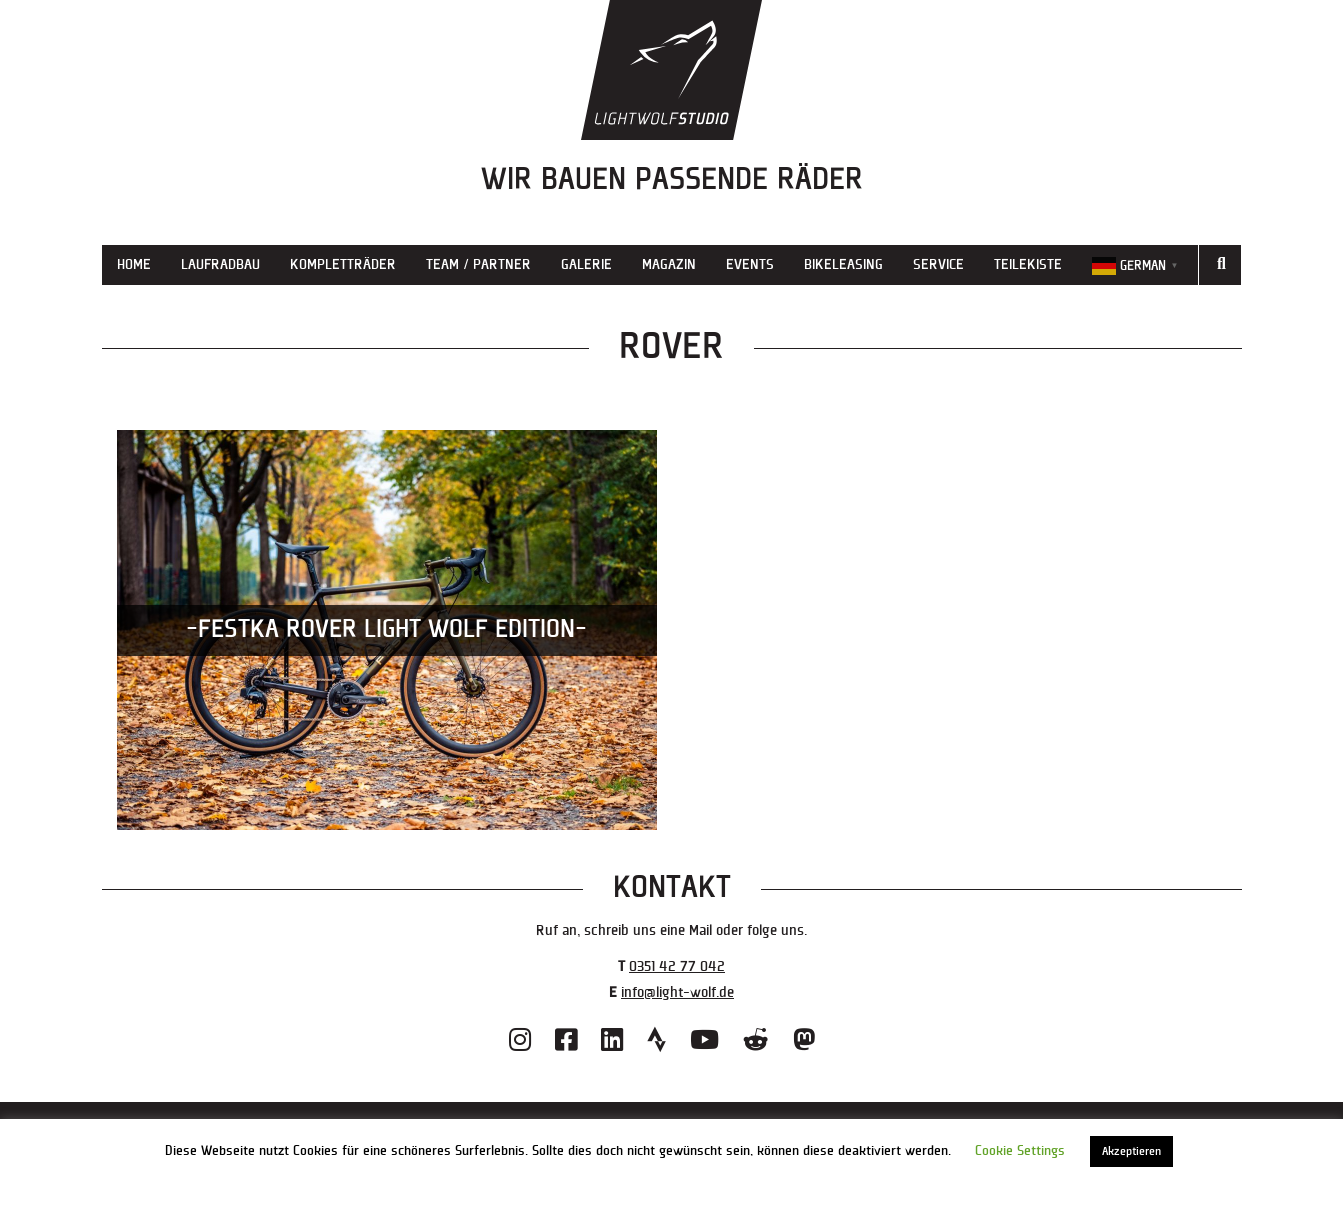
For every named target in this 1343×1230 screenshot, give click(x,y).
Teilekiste (1028, 264)
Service (938, 264)
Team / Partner (478, 264)
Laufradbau (220, 264)
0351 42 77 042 (677, 966)
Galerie (586, 264)
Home (134, 264)
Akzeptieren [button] (1131, 1151)
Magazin (669, 264)
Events (750, 264)
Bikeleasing (843, 264)
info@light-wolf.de (677, 992)
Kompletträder (343, 264)
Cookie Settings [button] (1020, 1151)
